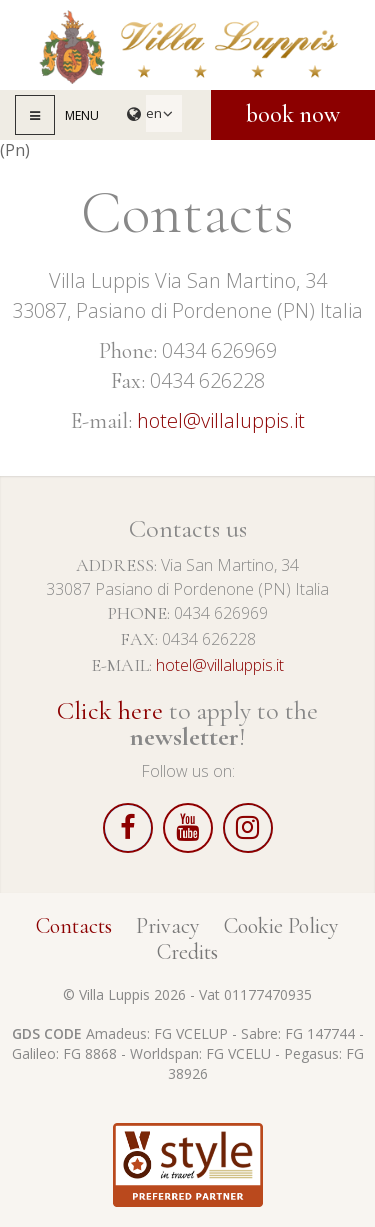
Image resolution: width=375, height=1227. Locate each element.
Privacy (168, 926)
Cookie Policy (281, 926)
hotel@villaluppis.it (221, 420)
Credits (187, 952)
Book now (293, 114)
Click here (110, 710)
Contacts (74, 926)
